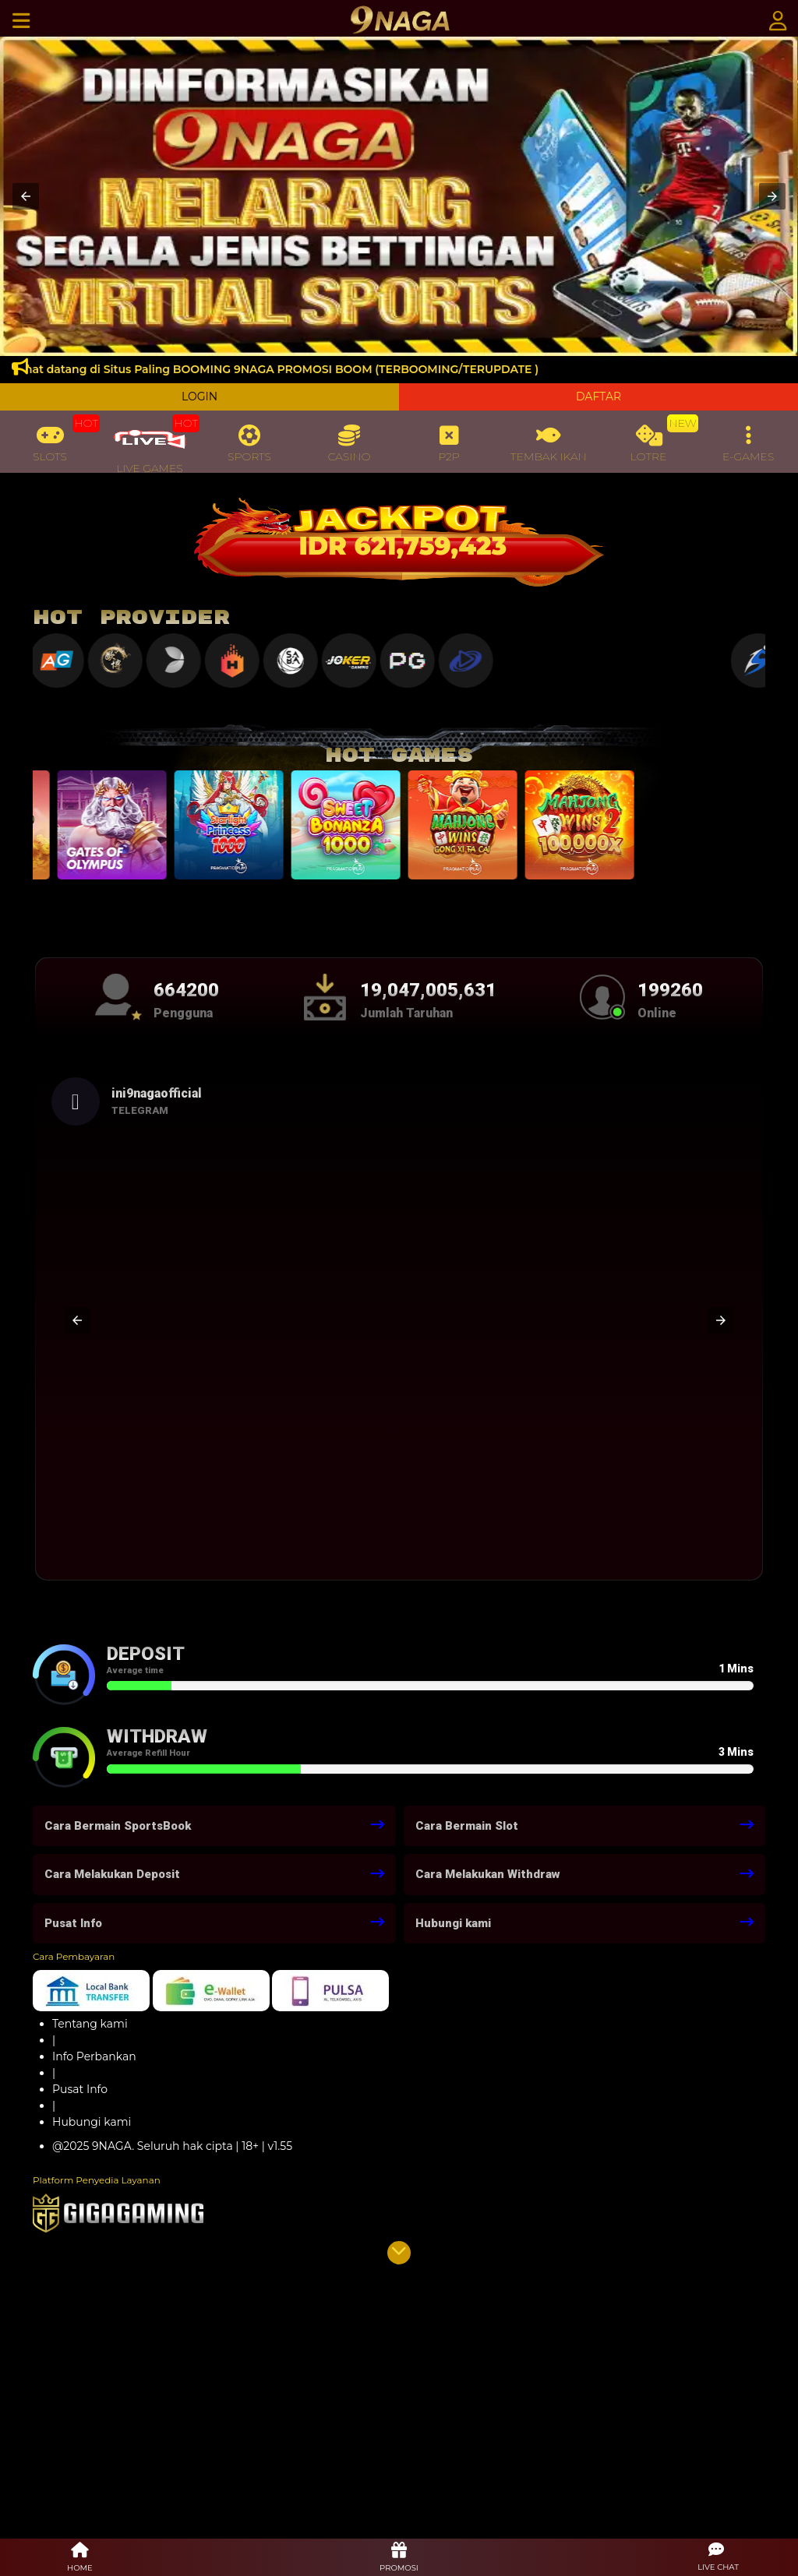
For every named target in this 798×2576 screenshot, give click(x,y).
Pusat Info (80, 2089)
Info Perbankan (94, 2056)
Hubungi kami (91, 2122)
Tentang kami (90, 2024)
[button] (25, 196)
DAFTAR (598, 396)
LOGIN (199, 396)
